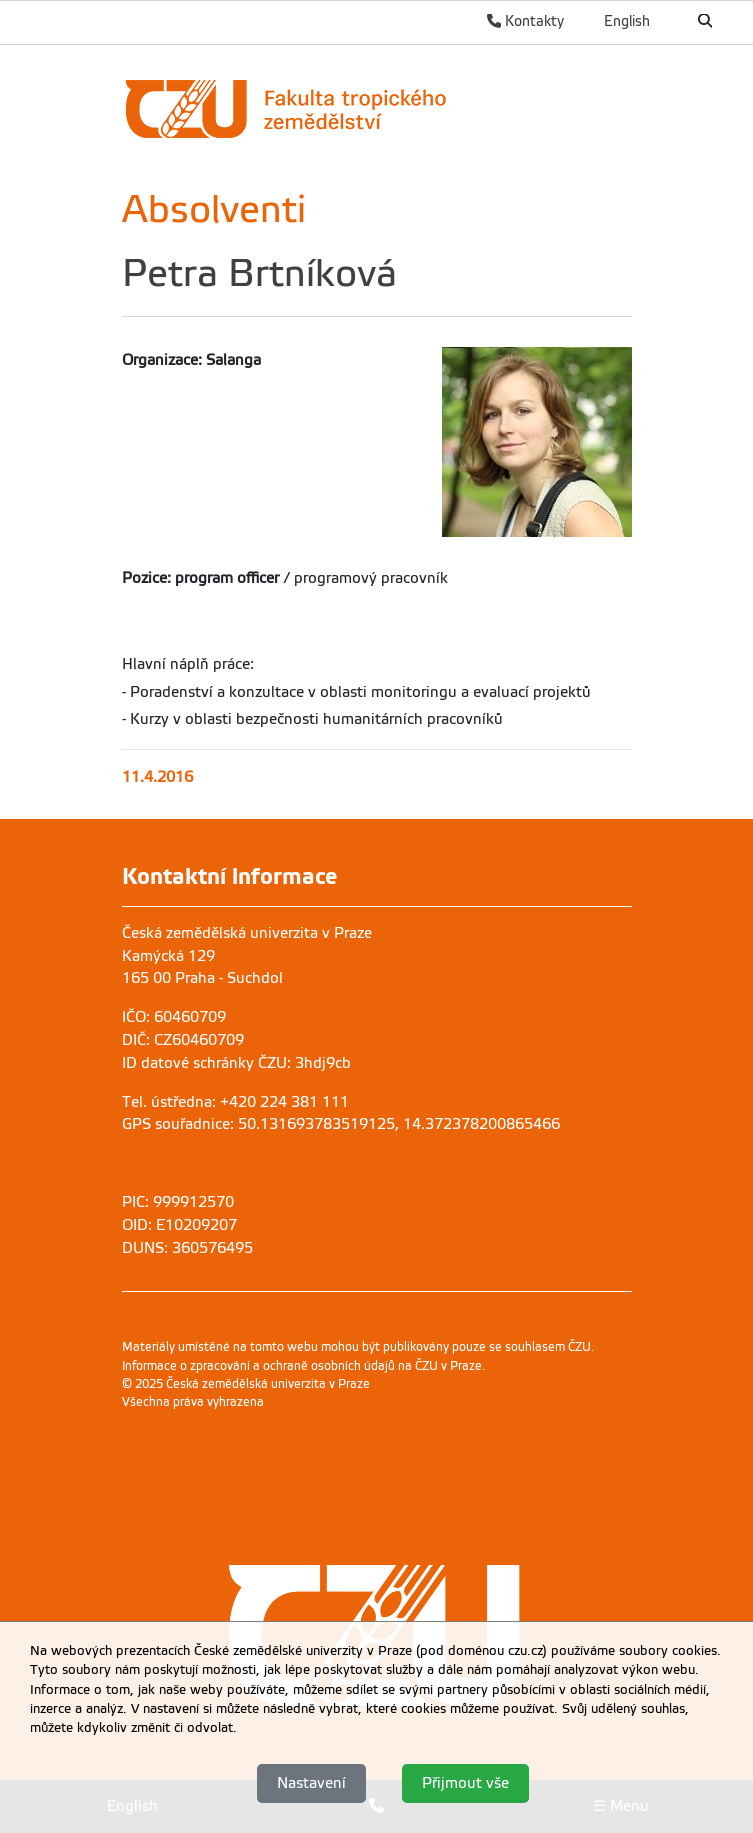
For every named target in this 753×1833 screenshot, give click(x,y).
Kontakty (525, 21)
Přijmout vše (465, 1783)
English (627, 21)
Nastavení (311, 1783)
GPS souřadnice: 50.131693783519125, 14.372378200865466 (341, 1124)
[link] (372, 108)
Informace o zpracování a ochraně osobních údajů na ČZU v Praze (302, 1366)
